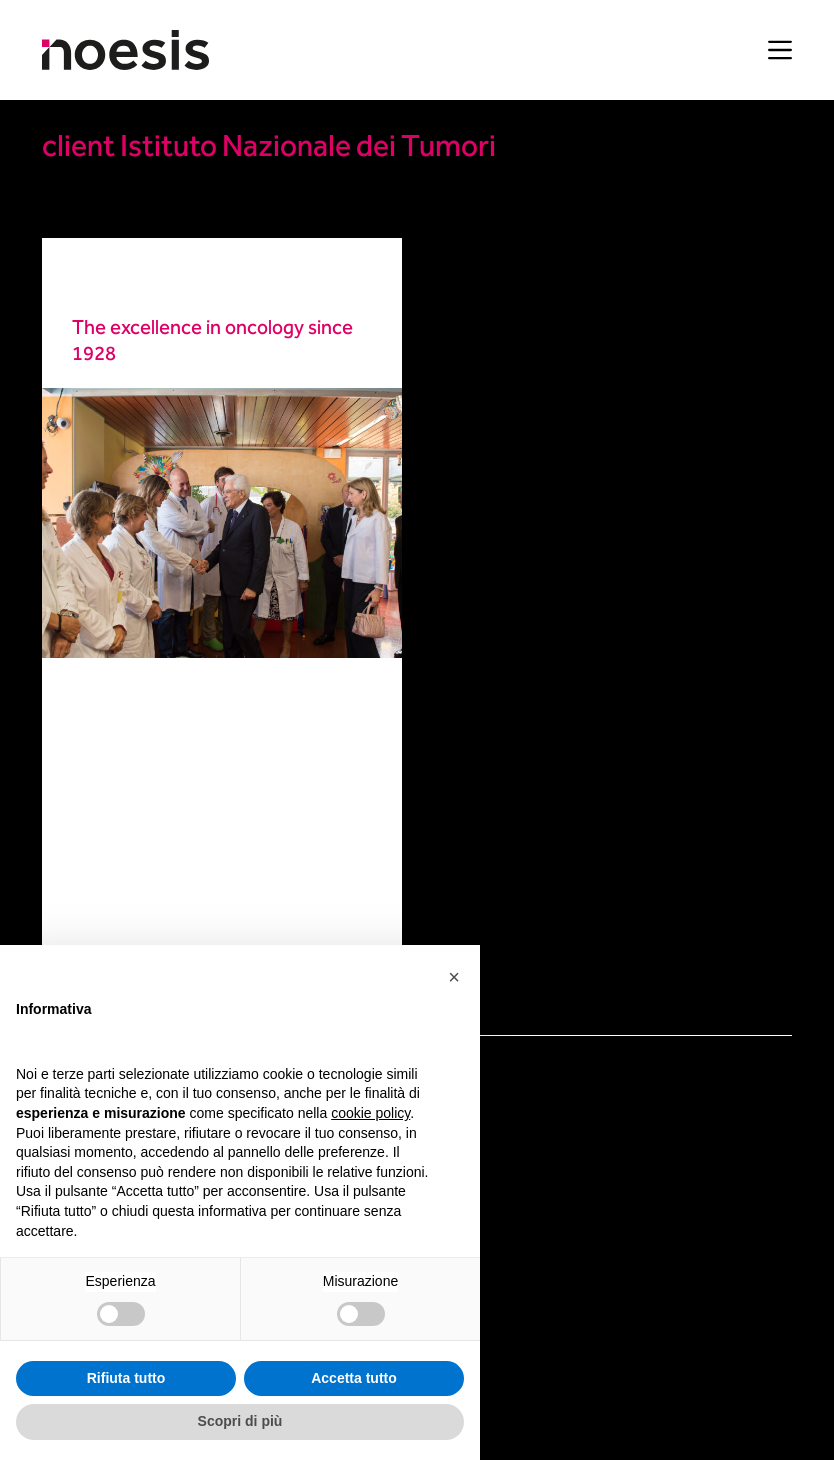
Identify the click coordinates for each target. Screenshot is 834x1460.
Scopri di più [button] (240, 1421)
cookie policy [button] (370, 1113)
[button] (454, 977)
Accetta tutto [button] (354, 1378)
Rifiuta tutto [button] (126, 1378)
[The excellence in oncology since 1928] (222, 523)
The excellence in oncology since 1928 (212, 342)
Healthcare (109, 282)
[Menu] (780, 50)
